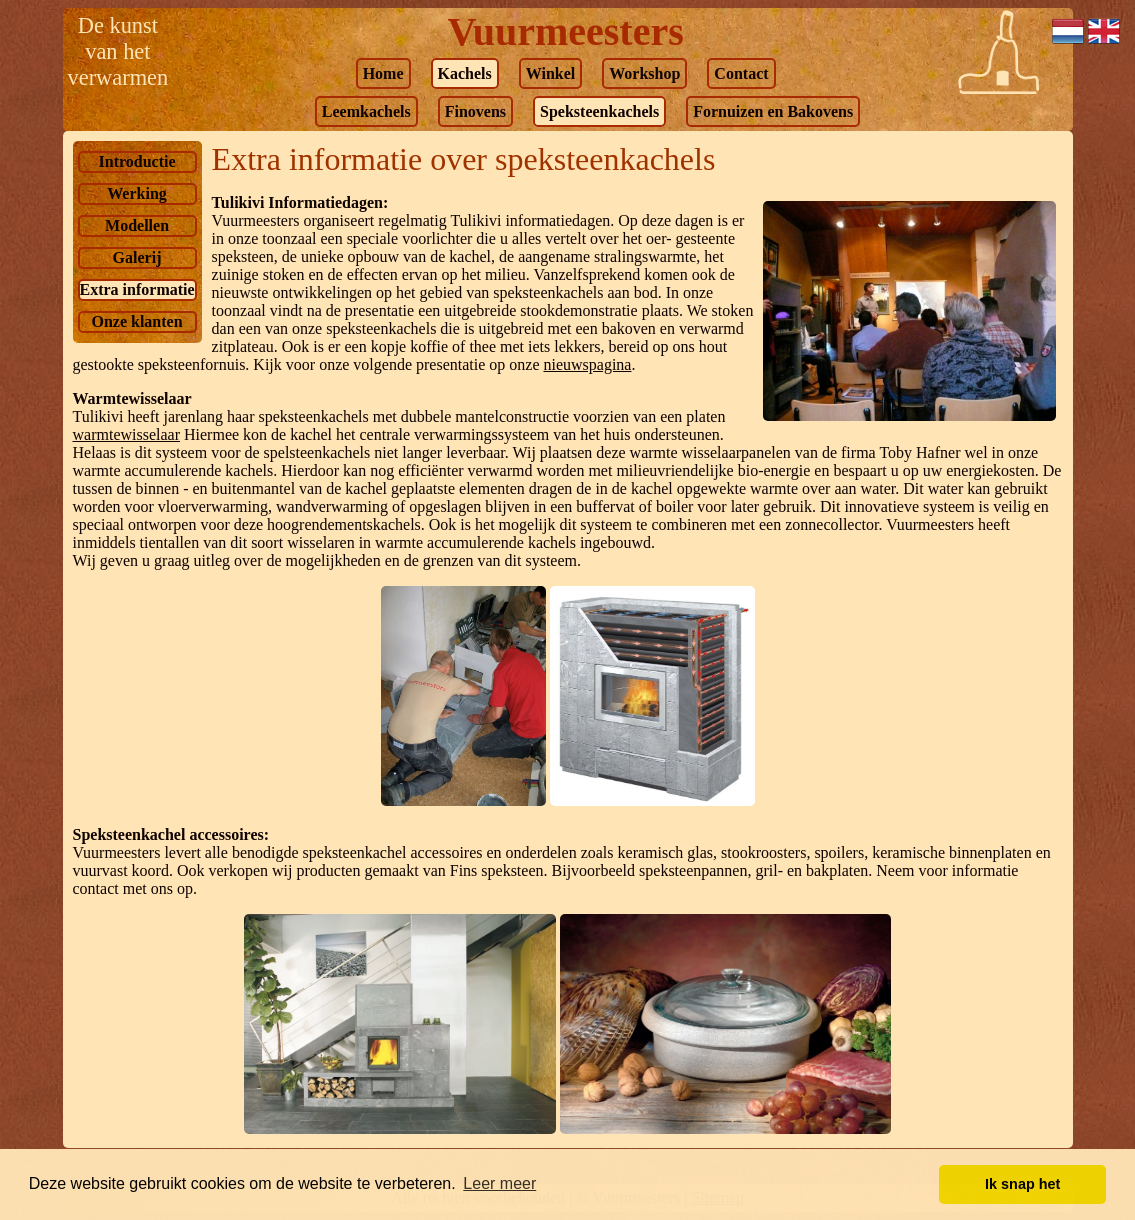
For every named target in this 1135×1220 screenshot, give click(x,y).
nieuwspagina (587, 364)
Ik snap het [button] (1022, 1184)
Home (383, 73)
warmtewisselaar (127, 434)
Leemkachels (366, 111)
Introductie (137, 161)
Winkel (551, 73)
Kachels (465, 73)
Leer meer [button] (499, 1183)
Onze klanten (136, 321)
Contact (741, 73)
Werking (137, 193)
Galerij (137, 257)
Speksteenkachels (599, 111)
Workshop (644, 73)
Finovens (475, 111)
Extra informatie (137, 289)
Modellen (137, 225)
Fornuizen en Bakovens (773, 111)
